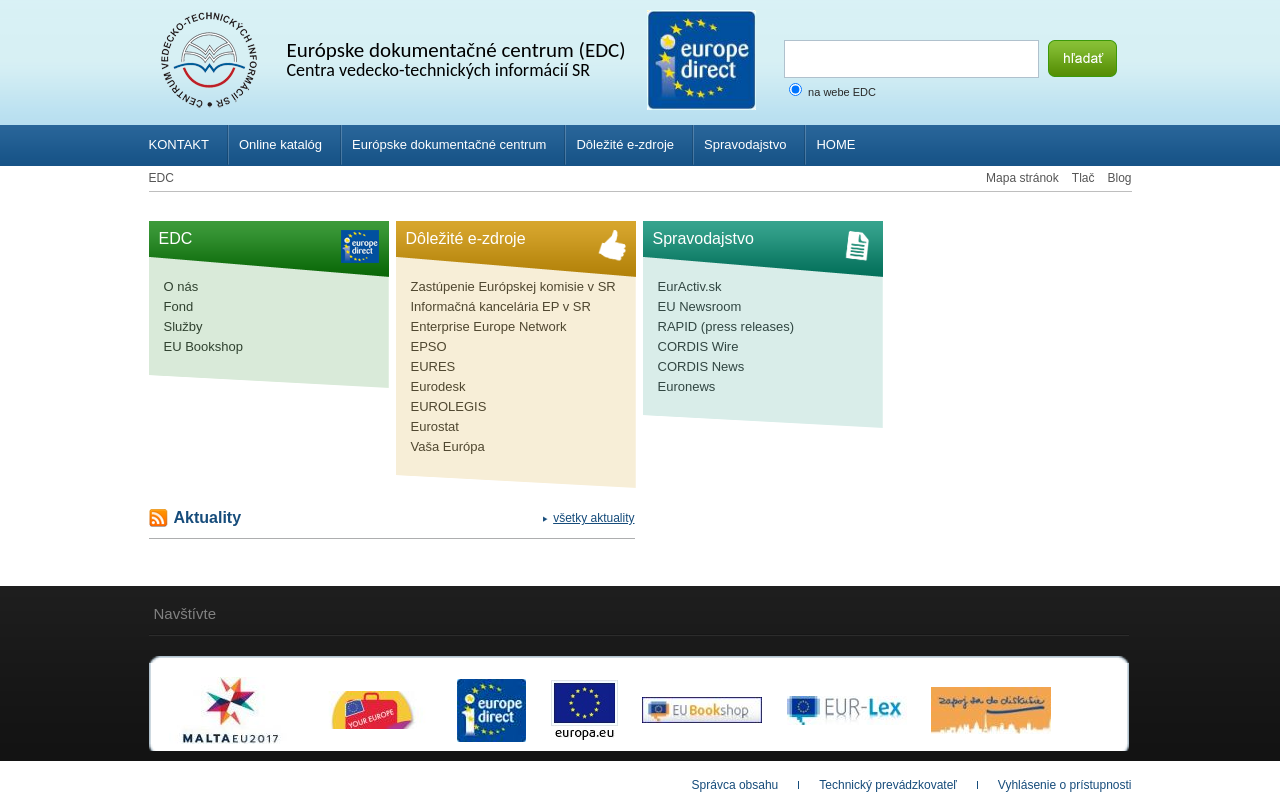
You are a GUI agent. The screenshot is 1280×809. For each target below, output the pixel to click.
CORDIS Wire (698, 346)
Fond (179, 306)
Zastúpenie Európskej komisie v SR (513, 286)
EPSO (429, 346)
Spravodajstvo (745, 144)
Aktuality (208, 517)
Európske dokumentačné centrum (449, 144)
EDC (161, 178)
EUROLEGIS (449, 406)
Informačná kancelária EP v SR (501, 306)
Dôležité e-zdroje (625, 144)
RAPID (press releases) (726, 326)
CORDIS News (701, 366)
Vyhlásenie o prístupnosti (1065, 785)
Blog (1119, 178)
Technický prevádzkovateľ (888, 785)
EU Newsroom (700, 306)
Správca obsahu (735, 785)
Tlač (1083, 178)
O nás (181, 286)
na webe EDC (842, 92)
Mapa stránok (1022, 178)
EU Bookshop (204, 346)
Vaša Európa (448, 446)
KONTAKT (179, 144)
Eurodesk (438, 386)
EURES (433, 366)
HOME (835, 144)
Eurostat (435, 426)
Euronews (687, 386)
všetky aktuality (593, 518)
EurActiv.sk (690, 286)
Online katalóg (280, 144)
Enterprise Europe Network (489, 326)
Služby (183, 326)
